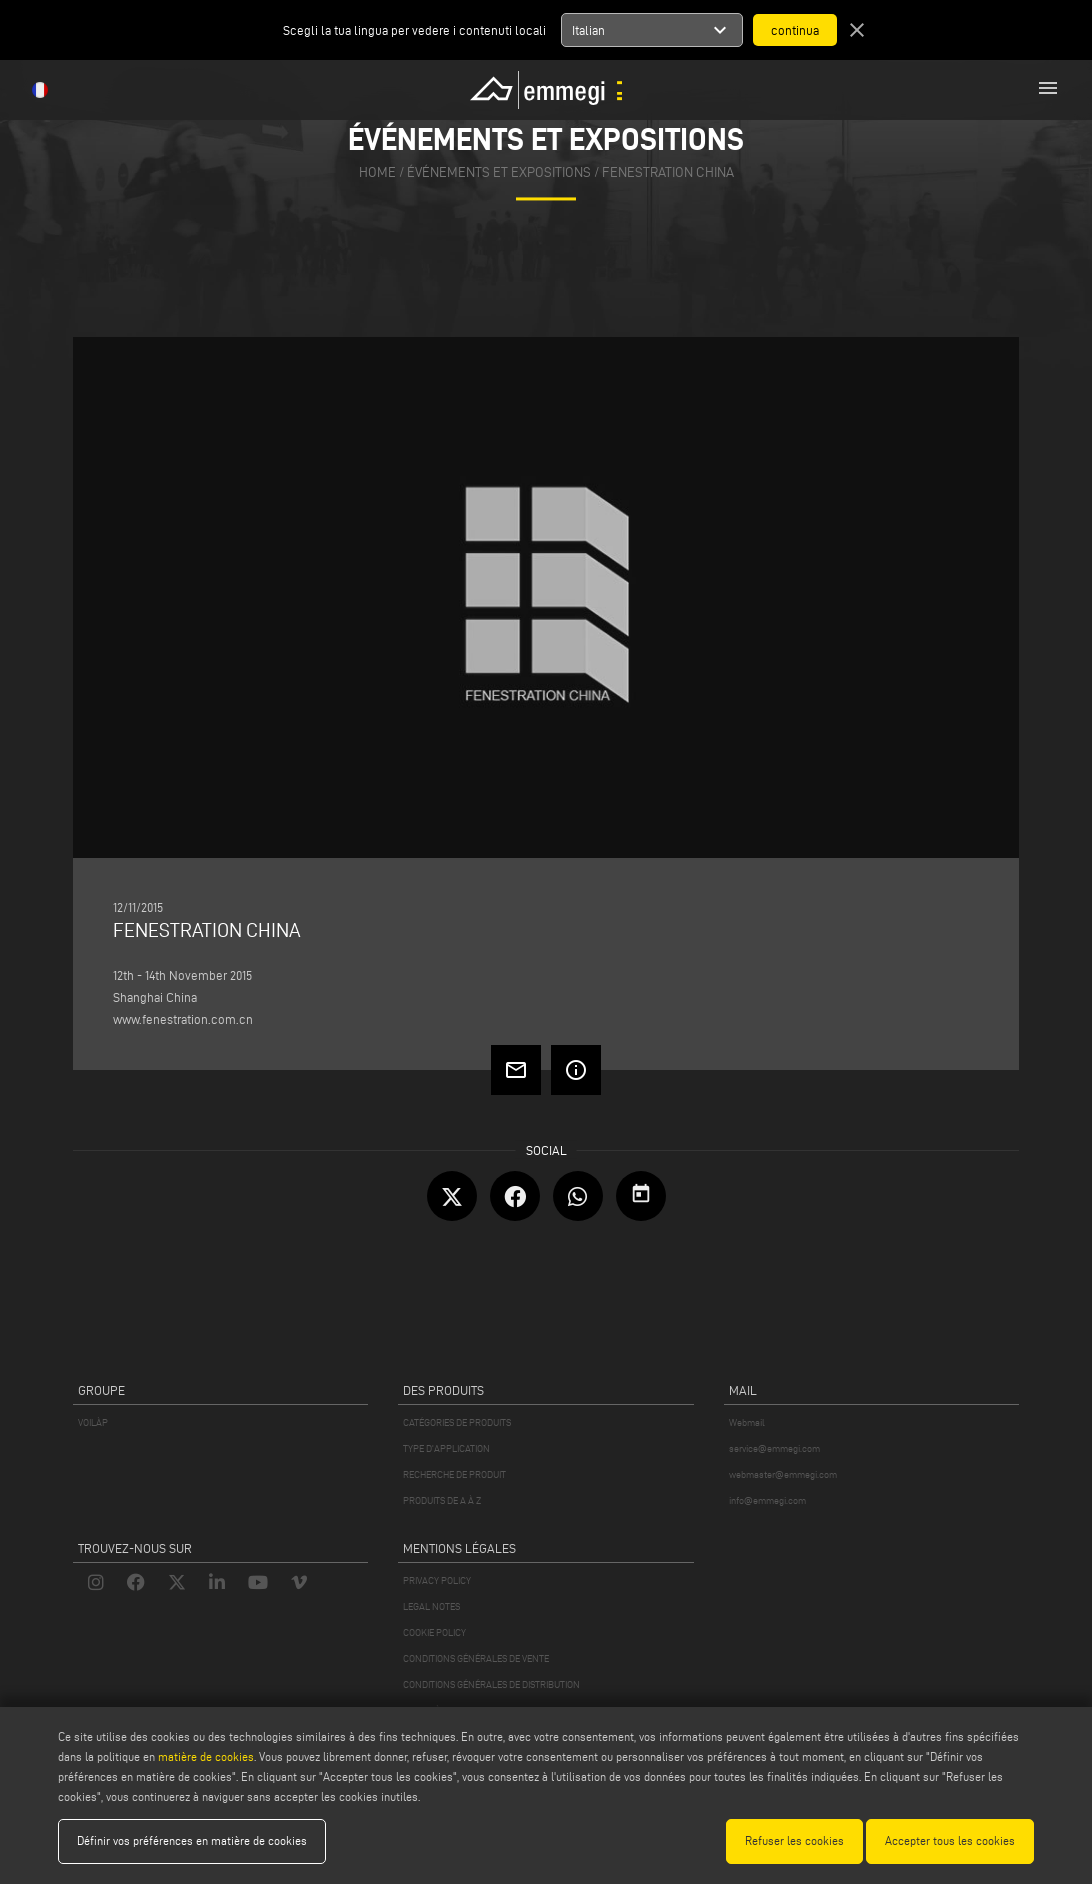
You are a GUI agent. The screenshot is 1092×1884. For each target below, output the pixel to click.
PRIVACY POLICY (437, 1580)
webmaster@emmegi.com (783, 1474)
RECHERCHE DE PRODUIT (454, 1474)
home (377, 172)
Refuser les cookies (794, 1840)
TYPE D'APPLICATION (446, 1448)
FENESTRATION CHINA (668, 172)
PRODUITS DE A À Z (442, 1500)
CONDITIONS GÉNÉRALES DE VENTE (476, 1658)
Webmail (747, 1422)
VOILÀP (93, 1422)
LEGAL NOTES (431, 1606)
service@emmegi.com (774, 1448)
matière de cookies (206, 1756)
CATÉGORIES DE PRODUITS (457, 1422)
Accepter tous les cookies (950, 1840)
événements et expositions (499, 172)
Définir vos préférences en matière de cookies (192, 1840)
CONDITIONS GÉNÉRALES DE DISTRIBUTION (491, 1684)
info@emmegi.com (767, 1500)
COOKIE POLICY (434, 1632)
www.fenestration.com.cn (183, 1019)
